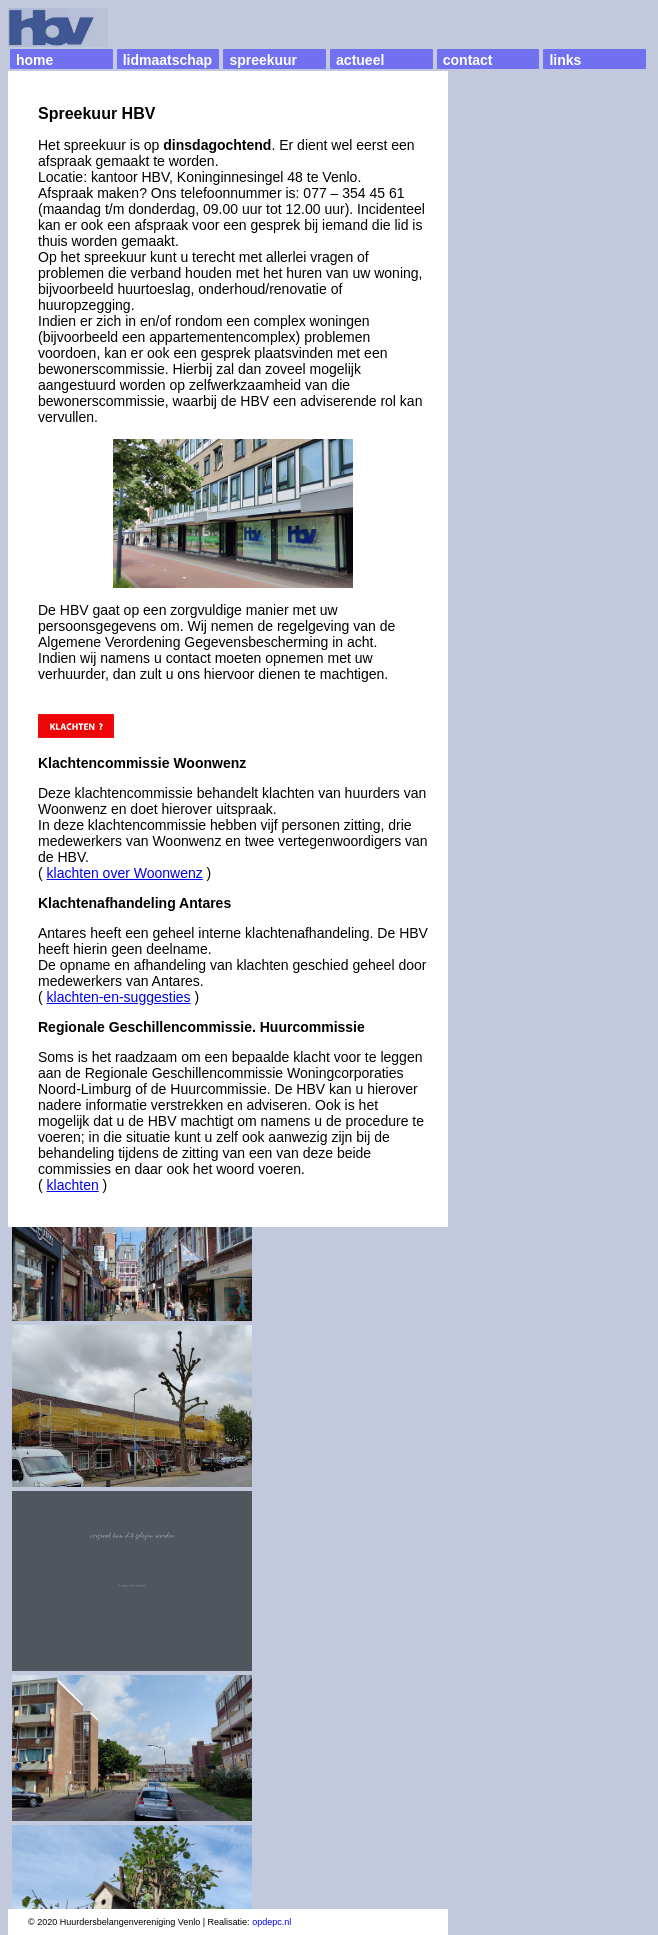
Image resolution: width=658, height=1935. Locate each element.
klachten (73, 1185)
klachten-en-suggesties (119, 997)
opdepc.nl (271, 1922)
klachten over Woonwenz (125, 873)
